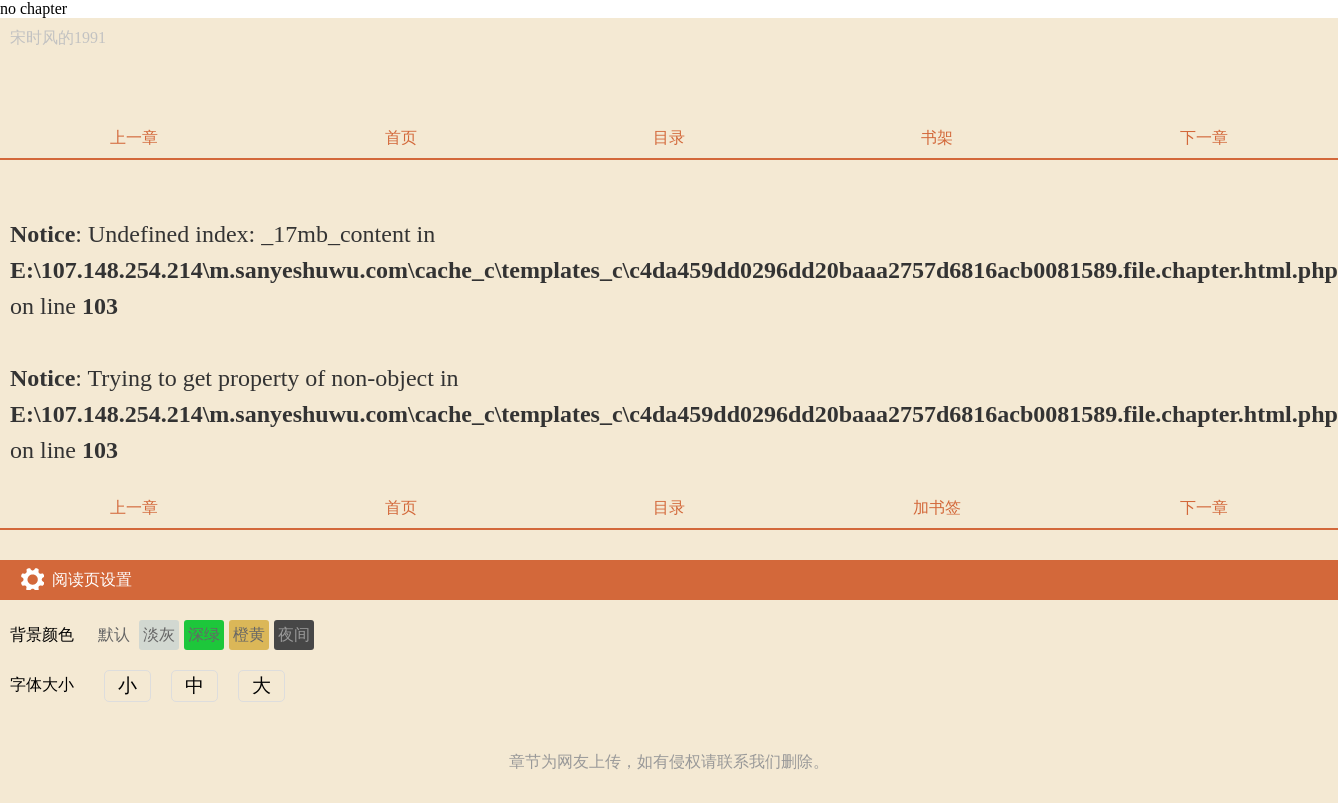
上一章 (134, 137)
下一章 (1204, 137)
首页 (401, 137)
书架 (937, 137)
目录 (669, 137)
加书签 (937, 507)
